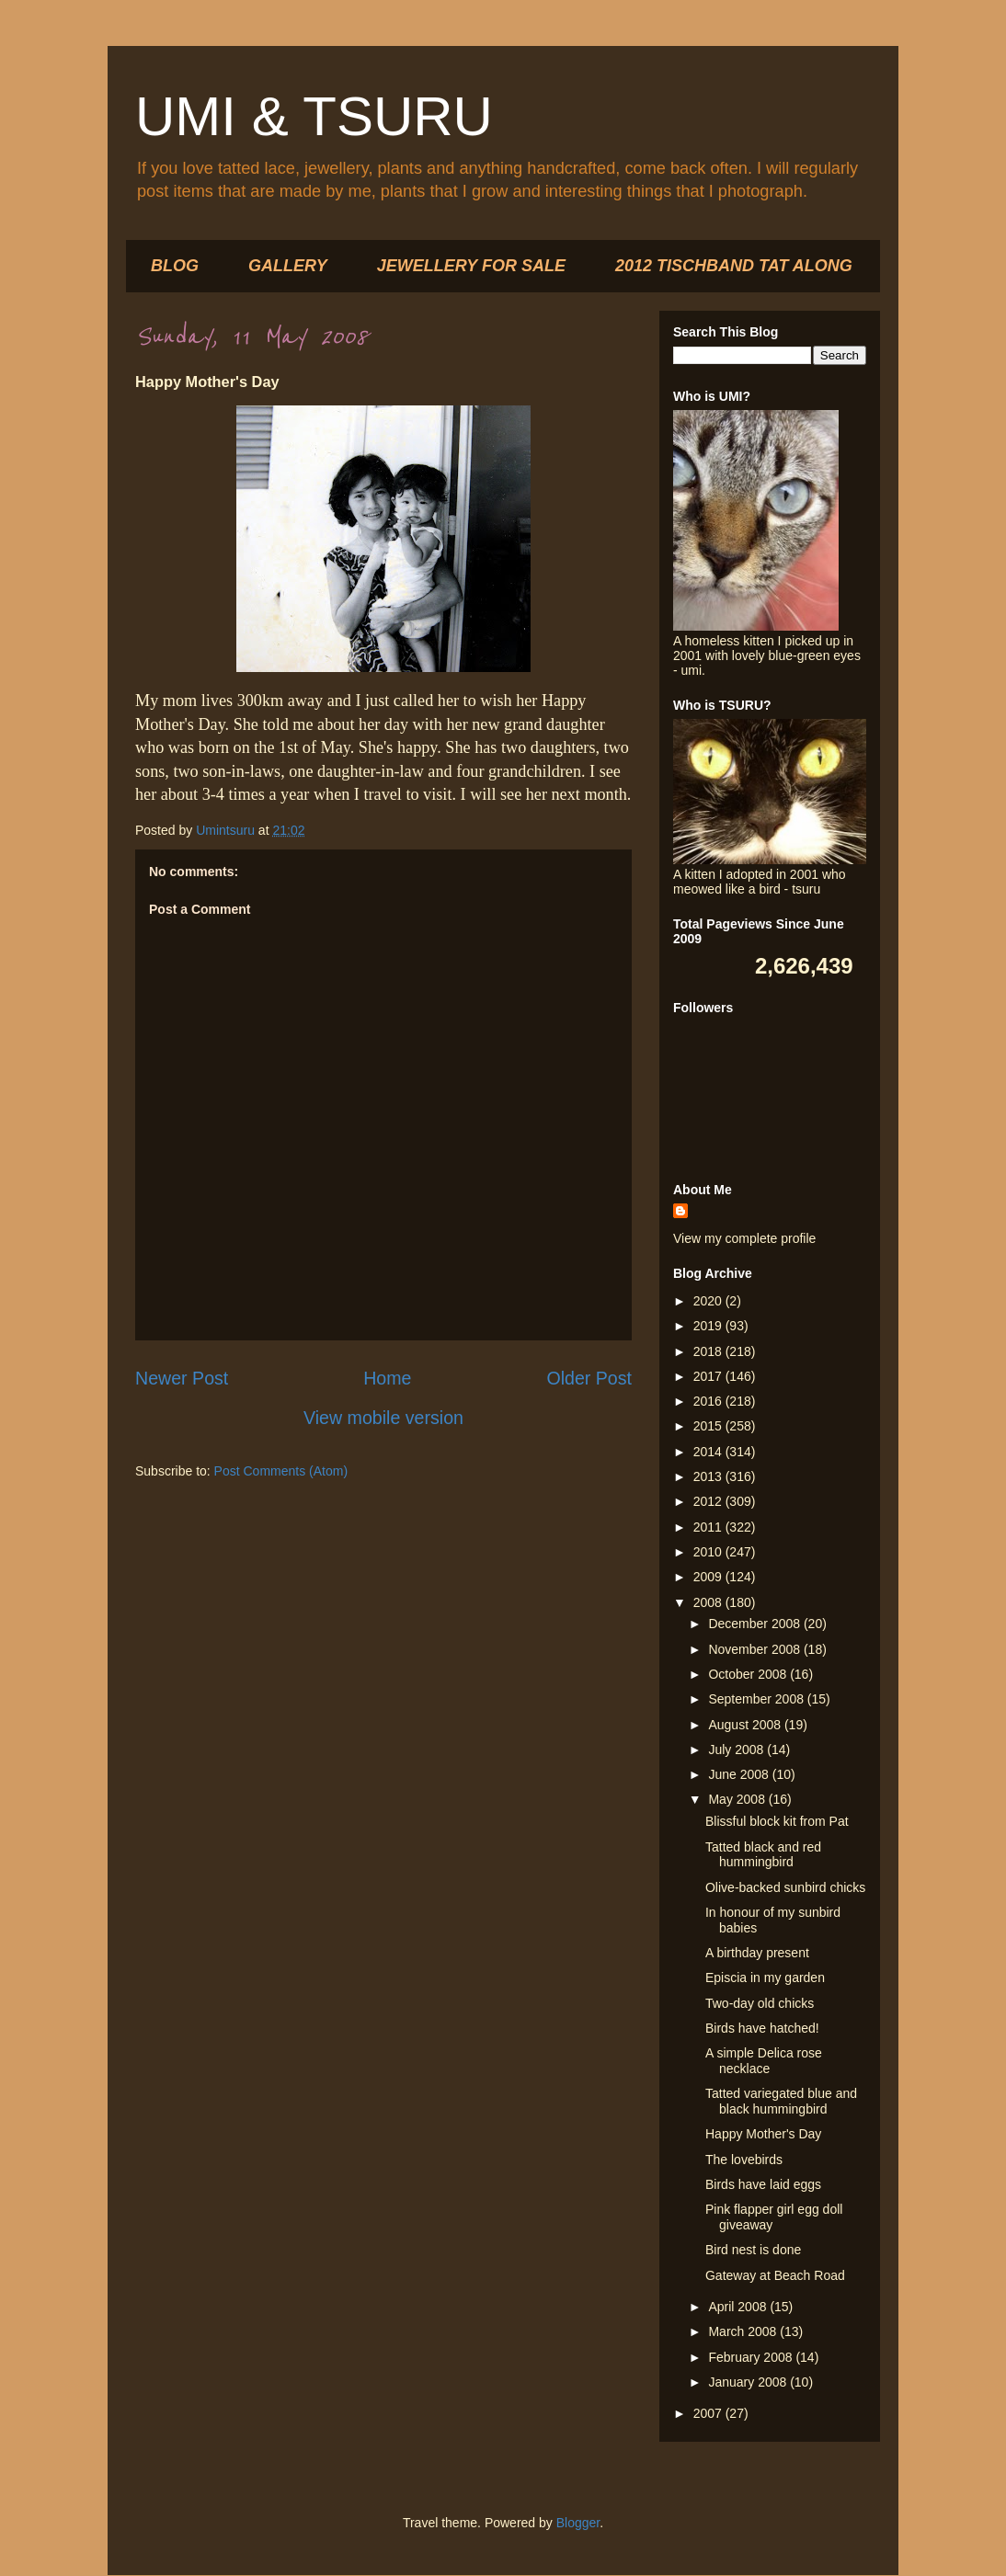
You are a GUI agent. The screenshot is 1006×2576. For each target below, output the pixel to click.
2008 (709, 1602)
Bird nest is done (753, 2249)
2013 (709, 1476)
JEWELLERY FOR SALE (471, 265)
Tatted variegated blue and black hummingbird (781, 2101)
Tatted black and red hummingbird (763, 1855)
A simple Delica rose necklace (763, 2061)
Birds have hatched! (762, 2028)
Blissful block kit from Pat (777, 1821)
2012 (709, 1501)
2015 (709, 1426)
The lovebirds (744, 2159)
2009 (709, 1576)
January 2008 (749, 2382)
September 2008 (757, 1699)
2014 (709, 1451)
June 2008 (740, 1774)
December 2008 (756, 1623)
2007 (709, 2413)
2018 (709, 1351)
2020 (709, 1301)
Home (387, 1378)
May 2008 (738, 1799)
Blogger (578, 2522)
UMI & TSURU (314, 116)
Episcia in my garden (765, 1977)
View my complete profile (744, 1238)
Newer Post (181, 1378)
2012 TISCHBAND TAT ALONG (733, 265)
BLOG (175, 265)
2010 (709, 1551)
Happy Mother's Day (763, 2133)
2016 (709, 1401)
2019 (709, 1325)
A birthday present (757, 1952)
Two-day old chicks (759, 2003)
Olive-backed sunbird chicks (785, 1887)
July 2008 (737, 1749)
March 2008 (744, 2331)
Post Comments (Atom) (281, 1471)
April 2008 (739, 2306)
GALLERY (287, 265)
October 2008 (749, 1674)
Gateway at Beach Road (775, 2275)
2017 (709, 1376)
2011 (709, 1527)
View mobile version (383, 1418)
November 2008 (756, 1649)
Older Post (589, 1378)
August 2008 (746, 1724)
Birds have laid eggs (763, 2184)
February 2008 (751, 2357)
